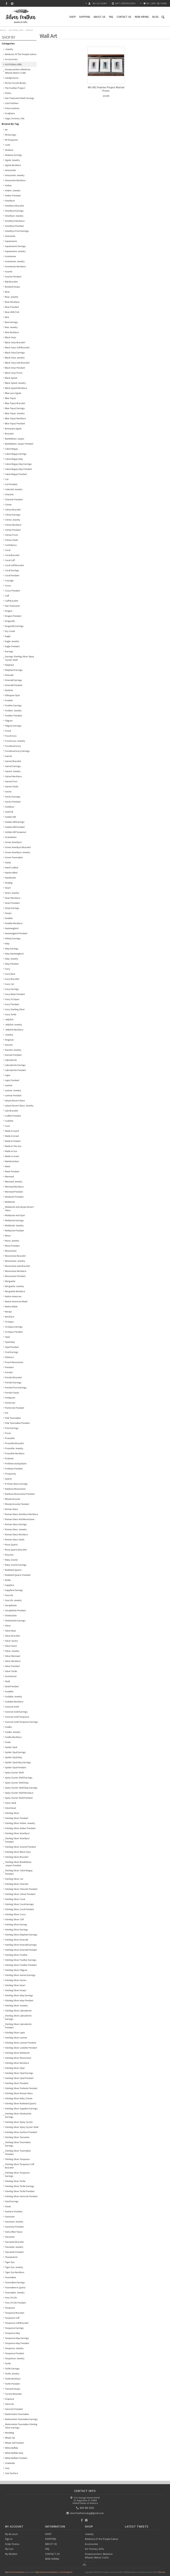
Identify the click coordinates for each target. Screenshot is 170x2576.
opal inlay (10, 1341)
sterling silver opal (14, 2067)
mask (7, 1166)
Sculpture (10, 113)
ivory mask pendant (15, 994)
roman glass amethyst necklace (21, 1514)
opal (7, 1336)
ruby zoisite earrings (16, 1564)
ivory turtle (10, 1014)
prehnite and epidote (16, 1463)
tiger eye (10, 2262)
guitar (8, 862)
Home (3, 30)
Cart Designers (66, 2572)
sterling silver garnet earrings (20, 1975)
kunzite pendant (13, 1054)
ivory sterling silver (15, 1009)
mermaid (9, 1176)
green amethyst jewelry (17, 852)
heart (8, 887)
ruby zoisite (11, 1559)
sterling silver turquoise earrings (17, 2174)
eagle (8, 636)
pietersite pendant (14, 1407)
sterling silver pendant (16, 1818)
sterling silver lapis (15, 2032)
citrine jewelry (12, 519)
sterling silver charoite (16, 1883)
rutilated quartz (13, 1569)
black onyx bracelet (15, 342)
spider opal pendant (15, 1767)
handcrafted (11, 872)
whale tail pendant (14, 2442)
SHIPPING (84, 16)
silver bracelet (12, 1635)
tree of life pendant (15, 2302)
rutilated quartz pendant (18, 1574)
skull (7, 1681)
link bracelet (11, 1110)
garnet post (11, 781)
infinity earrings (13, 938)
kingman (9, 1039)
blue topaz (10, 398)
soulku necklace (13, 1737)
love (7, 1125)
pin (6, 1412)
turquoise (10, 2307)
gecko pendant (13, 801)
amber (8, 185)
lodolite (9, 1120)
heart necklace (12, 897)
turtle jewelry (12, 2373)
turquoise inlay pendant (17, 2343)
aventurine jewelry (15, 261)
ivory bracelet (12, 978)
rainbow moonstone (15, 1488)
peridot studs (12, 1392)
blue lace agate (13, 393)
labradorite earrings (15, 1065)
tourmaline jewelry (15, 2292)
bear (7, 291)
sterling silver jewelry (16, 2005)
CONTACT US (124, 16)
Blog (155, 16)
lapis (7, 1075)
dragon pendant (13, 615)
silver (8, 1625)
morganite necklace (15, 1291)
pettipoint (10, 1397)
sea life (9, 1595)
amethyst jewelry (14, 215)
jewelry (9, 1034)
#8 (6, 129)
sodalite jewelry (13, 1696)
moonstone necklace (15, 1271)
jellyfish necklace (14, 1029)
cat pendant (11, 484)
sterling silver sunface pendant (21, 2132)
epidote (9, 690)
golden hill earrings (14, 821)
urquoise (9, 2398)
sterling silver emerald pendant (21, 1949)
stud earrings (12, 2201)
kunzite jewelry (13, 1049)
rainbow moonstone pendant (20, 1493)
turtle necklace (13, 2378)
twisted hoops (12, 2388)
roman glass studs (14, 1539)
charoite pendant (14, 499)
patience (9, 1357)
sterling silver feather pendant (21, 1964)
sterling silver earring (16, 1924)
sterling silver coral (15, 1899)
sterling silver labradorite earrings (18, 2017)
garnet (8, 756)
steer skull (10, 1802)
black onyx (10, 337)
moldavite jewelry (14, 1225)
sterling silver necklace (17, 2062)
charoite (9, 494)
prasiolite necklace (14, 1453)
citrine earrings (12, 514)
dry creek (10, 631)
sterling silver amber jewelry (20, 1823)
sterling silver (12, 1813)
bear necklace (12, 301)
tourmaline (10, 2277)
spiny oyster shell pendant (19, 1797)
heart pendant (12, 902)
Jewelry (9, 49)
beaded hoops (12, 286)
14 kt (7, 144)
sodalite (9, 1691)
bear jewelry (11, 296)
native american (13, 1296)
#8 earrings (10, 134)
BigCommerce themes (14, 2572)
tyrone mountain (13, 2393)
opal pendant (12, 1347)
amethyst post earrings (17, 230)
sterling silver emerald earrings (21, 1944)
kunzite (9, 1044)
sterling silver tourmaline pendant (18, 2152)
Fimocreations (12, 108)
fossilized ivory (13, 745)
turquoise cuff (12, 2317)
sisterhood (10, 1676)
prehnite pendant (14, 1468)
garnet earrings (13, 766)
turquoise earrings (14, 2327)
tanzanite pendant (14, 2252)
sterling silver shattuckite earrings (18, 2115)
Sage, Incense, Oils (14, 118)
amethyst (10, 200)
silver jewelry (12, 1650)
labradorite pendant (15, 1070)
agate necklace (13, 165)
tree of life (11, 2297)
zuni (7, 2468)
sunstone (10, 2216)
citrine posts (11, 534)
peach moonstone (14, 1362)
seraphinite (11, 1605)
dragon (8, 610)
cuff (7, 595)
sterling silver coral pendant (19, 1909)
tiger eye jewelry (14, 2267)
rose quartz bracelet (16, 1549)
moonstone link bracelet (17, 1265)
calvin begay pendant (16, 474)
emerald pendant (13, 685)
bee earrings (11, 322)
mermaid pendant (14, 1191)
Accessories (11, 59)
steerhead (10, 1807)
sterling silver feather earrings (20, 1959)
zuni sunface (11, 2473)
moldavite (10, 1201)
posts (8, 1433)
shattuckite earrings (15, 1620)
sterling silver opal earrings (19, 2073)
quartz (8, 1478)
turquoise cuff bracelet (17, 2322)
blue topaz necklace (15, 418)
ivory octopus (12, 999)
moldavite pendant (14, 1230)
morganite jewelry (14, 1286)
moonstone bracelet (15, 1255)
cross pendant (12, 590)
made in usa (11, 1151)
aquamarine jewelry (15, 251)
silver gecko (11, 1640)
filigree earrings (13, 725)
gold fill (9, 811)
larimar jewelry (13, 1090)
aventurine (10, 256)
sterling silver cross (15, 1914)
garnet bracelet (13, 761)
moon (8, 1235)
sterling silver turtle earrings (19, 2186)
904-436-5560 (85, 2507)
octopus (9, 1321)
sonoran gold (12, 1706)
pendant (9, 1367)
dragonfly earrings (14, 626)
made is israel (12, 1156)
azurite (8, 271)
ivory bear (10, 973)
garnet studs (11, 786)
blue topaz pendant (15, 423)
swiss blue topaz (13, 2231)
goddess (9, 806)
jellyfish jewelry (13, 1024)
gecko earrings (12, 796)
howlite (9, 918)
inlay (7, 943)
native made (11, 1306)
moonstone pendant (15, 1276)
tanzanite (10, 2236)
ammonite (10, 236)
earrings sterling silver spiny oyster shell (19, 658)
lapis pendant (12, 1080)
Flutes (8, 93)
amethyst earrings (14, 210)
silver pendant (12, 1666)
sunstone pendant (14, 2226)
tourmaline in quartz (15, 2287)
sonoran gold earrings (16, 1711)
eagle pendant (12, 646)
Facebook (6, 3)
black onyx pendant (15, 367)
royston (9, 1554)
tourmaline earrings (15, 2282)
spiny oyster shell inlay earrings (21, 1787)
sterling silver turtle (15, 2181)
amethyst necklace (15, 220)
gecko (8, 791)
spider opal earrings (15, 1752)
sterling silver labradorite (18, 2010)
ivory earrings (12, 989)
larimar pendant (13, 1095)
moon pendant (12, 1245)
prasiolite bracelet (14, 1443)
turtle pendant (12, 2383)
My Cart (9, 2549)
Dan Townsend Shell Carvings (19, 98)
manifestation (12, 1161)
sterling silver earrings (16, 1929)
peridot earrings (13, 1382)
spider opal (11, 1747)
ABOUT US (99, 16)
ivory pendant (12, 1004)
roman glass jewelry (16, 1529)
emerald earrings (13, 680)
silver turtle (11, 1671)
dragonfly (10, 621)
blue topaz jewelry (15, 413)
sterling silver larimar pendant (20, 2042)
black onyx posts (13, 372)
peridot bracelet (13, 1377)
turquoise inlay (12, 2333)
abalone (9, 149)
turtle (8, 2363)
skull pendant (12, 1686)
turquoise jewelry (14, 2348)
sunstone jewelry (14, 2221)
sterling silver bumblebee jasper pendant (18, 1863)
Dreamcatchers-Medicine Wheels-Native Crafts (17, 71)
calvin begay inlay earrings (18, 463)
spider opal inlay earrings (18, 1762)
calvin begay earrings (16, 453)
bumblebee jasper (14, 438)
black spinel (11, 377)
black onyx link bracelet (17, 362)
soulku (8, 1726)
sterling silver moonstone (18, 2057)
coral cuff (10, 560)
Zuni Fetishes (12, 103)
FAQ (111, 16)
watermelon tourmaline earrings (21, 2419)
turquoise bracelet (14, 2312)
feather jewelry (13, 710)
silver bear (10, 1630)
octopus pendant (14, 1331)
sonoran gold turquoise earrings (21, 1721)
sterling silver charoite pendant (21, 1889)
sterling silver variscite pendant (21, 2196)
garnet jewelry (13, 771)
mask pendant (12, 1171)
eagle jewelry (12, 641)
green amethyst (13, 842)
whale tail (10, 2437)
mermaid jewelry (13, 1181)
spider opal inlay (13, 1757)
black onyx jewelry (15, 357)
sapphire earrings (14, 1590)
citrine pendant (13, 529)
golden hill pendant (15, 827)
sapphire (9, 1585)
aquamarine (11, 241)
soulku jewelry (12, 1731)
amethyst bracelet (14, 205)
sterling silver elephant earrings (21, 1934)
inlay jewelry (11, 958)
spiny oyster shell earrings (18, 1777)
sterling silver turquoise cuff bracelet (19, 2166)
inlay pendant (12, 963)
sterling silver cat (14, 1878)
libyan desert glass (15, 1100)
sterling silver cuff (14, 1919)
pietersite (10, 1402)
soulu (8, 1742)
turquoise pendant (14, 2353)
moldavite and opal (15, 1215)
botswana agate (13, 428)
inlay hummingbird (14, 953)
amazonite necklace (15, 180)
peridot (9, 1372)
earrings (9, 651)
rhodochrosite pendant (17, 1504)
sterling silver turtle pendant (19, 2191)
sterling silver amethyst (17, 1833)
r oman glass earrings (16, 1483)
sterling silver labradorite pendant (18, 2026)
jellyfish (9, 1019)
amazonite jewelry (14, 175)
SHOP (72, 16)
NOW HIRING (142, 16)
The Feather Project (15, 87)
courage (9, 580)
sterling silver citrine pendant (20, 1894)
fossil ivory (11, 735)
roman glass (11, 1509)
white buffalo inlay (14, 2452)
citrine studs (11, 539)
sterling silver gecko (15, 1980)
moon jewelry (12, 1240)
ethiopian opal (12, 695)
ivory (7, 968)
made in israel (12, 1135)
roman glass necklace (16, 1534)
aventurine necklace (15, 266)
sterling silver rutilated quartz (20, 2103)
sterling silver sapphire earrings (21, 2108)
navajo (8, 1311)
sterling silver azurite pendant (20, 1846)
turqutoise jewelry (14, 2358)
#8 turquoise (11, 139)
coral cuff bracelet (14, 565)
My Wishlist (11, 2554)
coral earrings (12, 570)
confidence (11, 545)
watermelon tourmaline (17, 2414)
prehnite (9, 1458)
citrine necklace (13, 524)
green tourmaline (14, 857)
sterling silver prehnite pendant (21, 2088)
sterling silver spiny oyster (19, 2122)
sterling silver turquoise (17, 2159)
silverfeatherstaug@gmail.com (85, 2513)
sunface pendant (13, 2211)
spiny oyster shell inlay (17, 1782)
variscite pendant (14, 2409)
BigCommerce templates (46, 2572)
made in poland (12, 1141)
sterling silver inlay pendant (19, 2000)
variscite (9, 2403)
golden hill (10, 816)
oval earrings (11, 1352)
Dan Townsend (12, 605)
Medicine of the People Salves (20, 54)
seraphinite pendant (15, 1610)
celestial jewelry (13, 489)
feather (9, 700)
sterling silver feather (16, 1954)
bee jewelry (11, 327)
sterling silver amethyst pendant (17, 1840)
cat (6, 479)
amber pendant (13, 195)
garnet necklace (13, 776)
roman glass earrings (16, 1524)
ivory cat (9, 984)
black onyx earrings (15, 352)
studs (8, 2206)
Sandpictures (12, 77)
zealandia (10, 2463)
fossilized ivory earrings (17, 751)
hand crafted (11, 867)
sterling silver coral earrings (19, 1904)
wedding (9, 2432)
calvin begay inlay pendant (18, 469)
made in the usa (13, 1146)
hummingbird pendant (16, 933)
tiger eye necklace (14, 2272)
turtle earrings (12, 2368)
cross (8, 585)
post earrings (12, 1428)
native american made (16, 1301)
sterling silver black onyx (18, 1851)
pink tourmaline (13, 1417)
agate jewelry (12, 160)
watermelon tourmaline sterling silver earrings (21, 2426)
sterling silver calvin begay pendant (19, 1872)
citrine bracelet (13, 509)
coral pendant (12, 575)
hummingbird (11, 928)
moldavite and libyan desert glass (19, 1208)
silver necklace (13, 1661)
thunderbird (11, 2257)
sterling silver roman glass (19, 2093)
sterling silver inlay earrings (19, 1995)
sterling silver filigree (16, 1970)
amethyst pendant (14, 225)
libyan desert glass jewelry (19, 1105)
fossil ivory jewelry (15, 740)
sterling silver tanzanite (17, 2137)
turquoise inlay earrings (17, 2338)
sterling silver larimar (16, 2037)
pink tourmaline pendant (17, 1423)
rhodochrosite (12, 1498)
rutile (8, 1580)
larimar (8, 1085)
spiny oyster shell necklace (19, 1792)
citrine (8, 504)
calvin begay (11, 448)
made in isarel (12, 1130)
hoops (8, 913)
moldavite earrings (14, 1220)
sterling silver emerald (16, 1939)
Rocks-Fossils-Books (15, 82)
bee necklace (12, 332)
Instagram (12, 3)
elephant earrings (14, 669)
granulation (11, 837)
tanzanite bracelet (14, 2241)
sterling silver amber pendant (20, 1828)
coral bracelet (12, 555)
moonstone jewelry (15, 1260)
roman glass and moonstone (19, 1519)
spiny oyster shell (14, 1772)
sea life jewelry (13, 1600)
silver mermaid (12, 1656)
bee (7, 317)
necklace (9, 1316)
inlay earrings (11, 948)
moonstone (11, 1250)
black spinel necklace (16, 388)
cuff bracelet (11, 600)
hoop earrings (12, 908)
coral (7, 550)
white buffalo (11, 2447)
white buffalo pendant (16, 2458)
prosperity (10, 1473)
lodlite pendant (13, 1115)
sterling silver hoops (15, 1990)
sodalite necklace (14, 1701)
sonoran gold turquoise (17, 1716)
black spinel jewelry (15, 382)
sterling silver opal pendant (19, 2078)
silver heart (11, 1645)
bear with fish (12, 312)
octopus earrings (14, 1326)
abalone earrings (13, 155)
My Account (11, 2534)
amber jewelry (12, 190)
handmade (10, 877)
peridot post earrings (16, 1387)
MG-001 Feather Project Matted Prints (106, 89)
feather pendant (13, 715)
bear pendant (12, 306)
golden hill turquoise (15, 832)
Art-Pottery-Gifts (16, 30)
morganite (10, 1281)
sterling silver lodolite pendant (21, 2047)
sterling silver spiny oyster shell (21, 2127)
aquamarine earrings (15, 246)
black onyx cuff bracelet (17, 347)
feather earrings (13, 705)
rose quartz (11, 1544)
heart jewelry (12, 892)
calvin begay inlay (14, 458)
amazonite (10, 170)
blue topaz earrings (15, 408)
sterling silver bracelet (16, 1856)
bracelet (9, 433)
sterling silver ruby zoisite (18, 2098)
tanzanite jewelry (14, 2246)
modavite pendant (14, 1196)
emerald (9, 675)
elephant (9, 664)
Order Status (12, 2544)
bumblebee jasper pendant (19, 443)
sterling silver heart (15, 1985)
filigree (9, 720)
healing (8, 882)
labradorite (11, 1060)
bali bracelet (11, 281)
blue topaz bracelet (15, 403)
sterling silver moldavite (17, 2052)
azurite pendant (13, 276)
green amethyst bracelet (18, 847)
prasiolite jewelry (14, 1448)
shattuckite (11, 1615)
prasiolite (10, 1438)
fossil (8, 730)
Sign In (8, 2539)
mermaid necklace (14, 1186)
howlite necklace (13, 923)
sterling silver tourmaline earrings (18, 2144)
